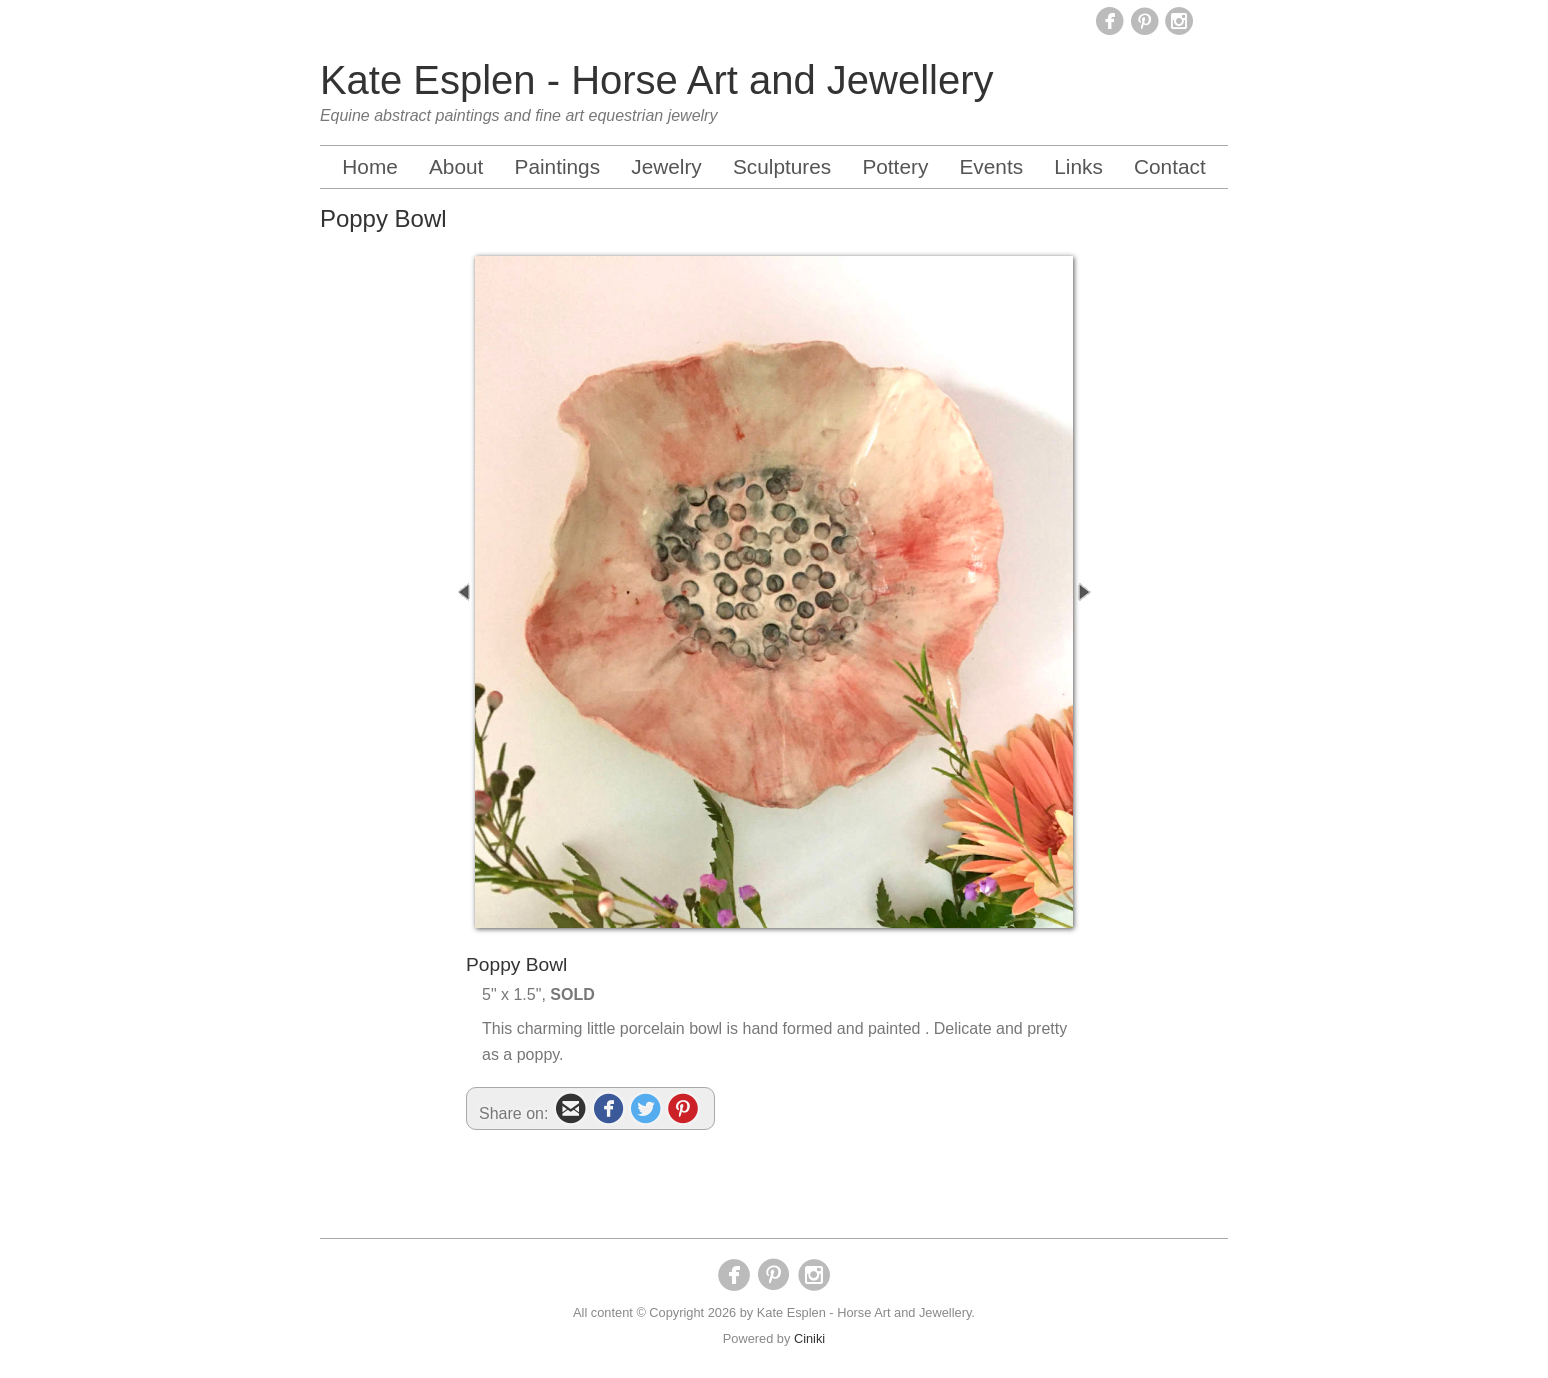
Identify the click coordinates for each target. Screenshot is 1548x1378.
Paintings (558, 166)
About (456, 166)
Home (369, 166)
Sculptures (782, 166)
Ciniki (809, 1338)
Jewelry (666, 166)
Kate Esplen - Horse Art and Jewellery (657, 80)
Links (1078, 166)
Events (991, 166)
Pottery (895, 166)
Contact (1170, 166)
